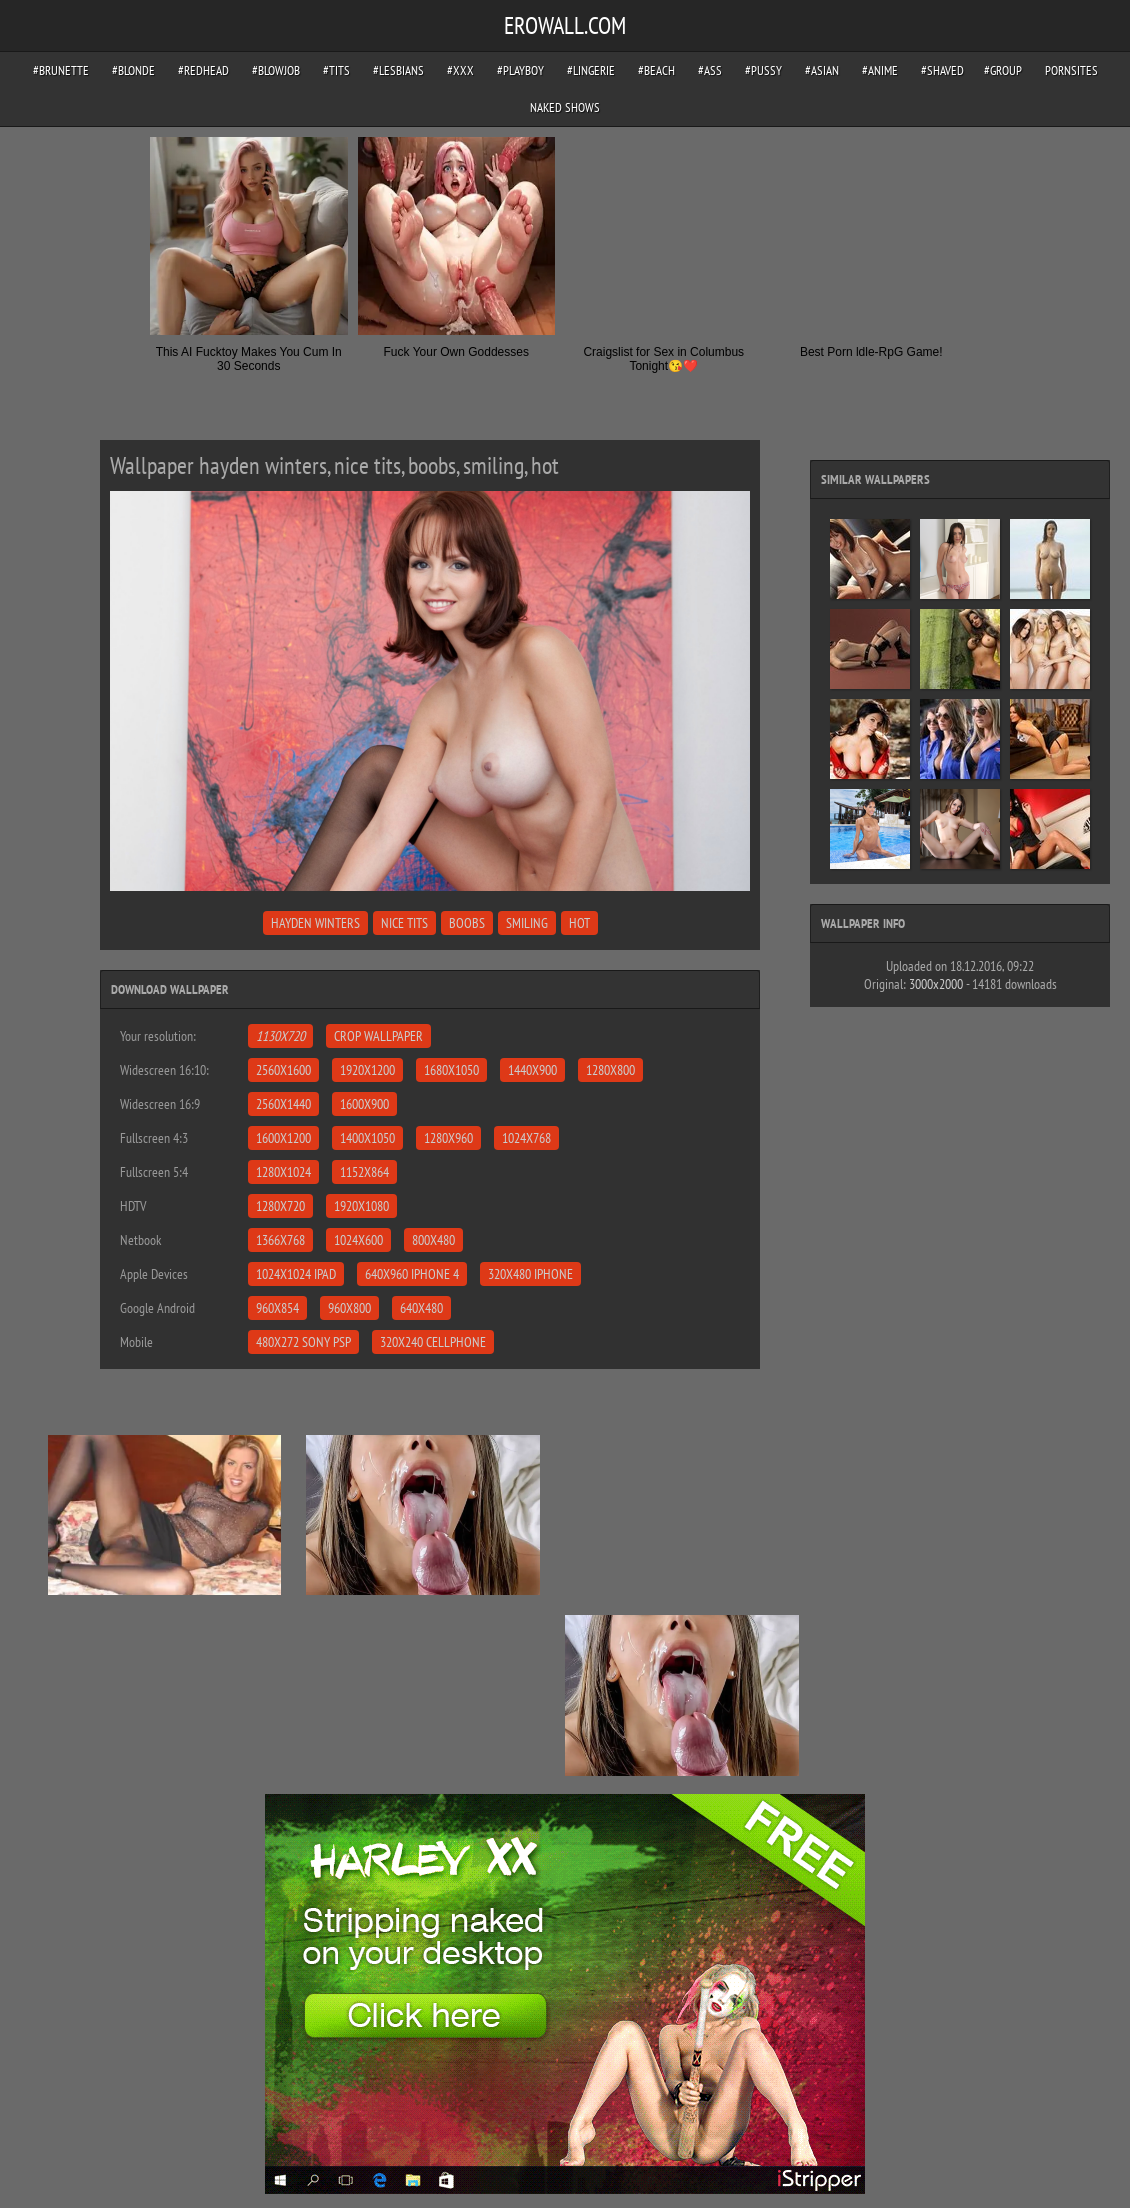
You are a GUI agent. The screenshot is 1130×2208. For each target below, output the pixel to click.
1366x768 (280, 1240)
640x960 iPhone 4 (412, 1274)
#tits (336, 70)
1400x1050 (367, 1138)
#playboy (520, 70)
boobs (467, 923)
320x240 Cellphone (433, 1342)
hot (579, 923)
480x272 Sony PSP (303, 1342)
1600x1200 (283, 1138)
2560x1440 (283, 1104)
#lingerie (591, 70)
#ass (710, 70)
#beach (656, 70)
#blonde (133, 70)
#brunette (61, 70)
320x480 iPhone (530, 1274)
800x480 (433, 1240)
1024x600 (358, 1240)
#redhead (203, 70)
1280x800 (610, 1070)
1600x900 (364, 1104)
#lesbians (398, 70)
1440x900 (532, 1070)
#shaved (942, 70)
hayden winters (315, 923)
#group (1003, 70)
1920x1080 (361, 1206)
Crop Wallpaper (378, 1036)
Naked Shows (565, 107)
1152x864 (364, 1172)
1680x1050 (451, 1070)
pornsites (1071, 70)
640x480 (421, 1308)
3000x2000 (936, 984)
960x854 (277, 1308)
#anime (880, 70)
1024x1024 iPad (296, 1274)
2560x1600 (283, 1070)
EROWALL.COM (565, 25)
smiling (527, 923)
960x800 (349, 1308)
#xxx (460, 70)
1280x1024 (283, 1172)
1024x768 (526, 1138)
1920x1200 (367, 1070)
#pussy (763, 70)
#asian (822, 70)
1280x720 (280, 1206)
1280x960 (448, 1138)
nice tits (404, 923)
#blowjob (276, 70)
